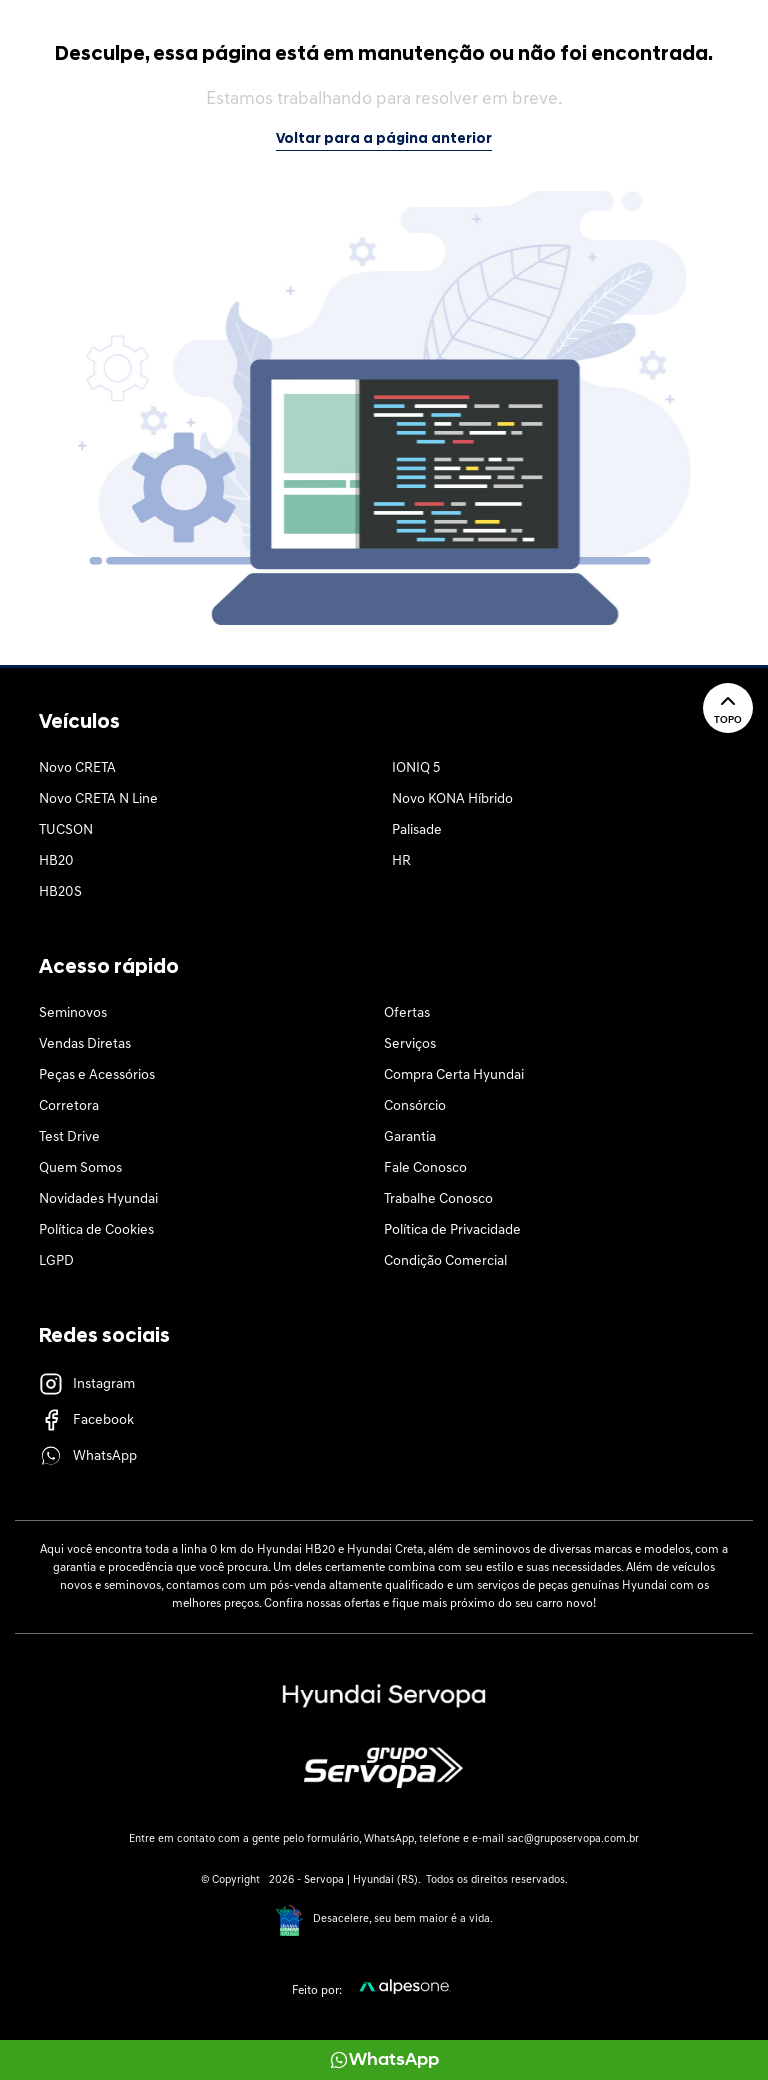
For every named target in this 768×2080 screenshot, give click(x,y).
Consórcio (415, 1106)
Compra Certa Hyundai (454, 1075)
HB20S (60, 892)
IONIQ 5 (416, 768)
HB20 (56, 861)
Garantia (410, 1137)
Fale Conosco (425, 1168)
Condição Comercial (445, 1261)
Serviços (410, 1044)
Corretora (69, 1106)
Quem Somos (80, 1168)
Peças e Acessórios (97, 1075)
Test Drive (69, 1137)
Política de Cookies (96, 1230)
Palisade (417, 830)
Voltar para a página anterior (384, 139)
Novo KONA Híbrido (452, 799)
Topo (728, 707)
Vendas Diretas (85, 1044)
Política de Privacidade (452, 1230)
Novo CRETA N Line (98, 799)
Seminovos (73, 1013)
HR (401, 861)
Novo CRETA (77, 768)
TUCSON (66, 830)
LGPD (56, 1261)
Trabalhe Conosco (438, 1199)
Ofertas (407, 1013)
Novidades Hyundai (98, 1199)
